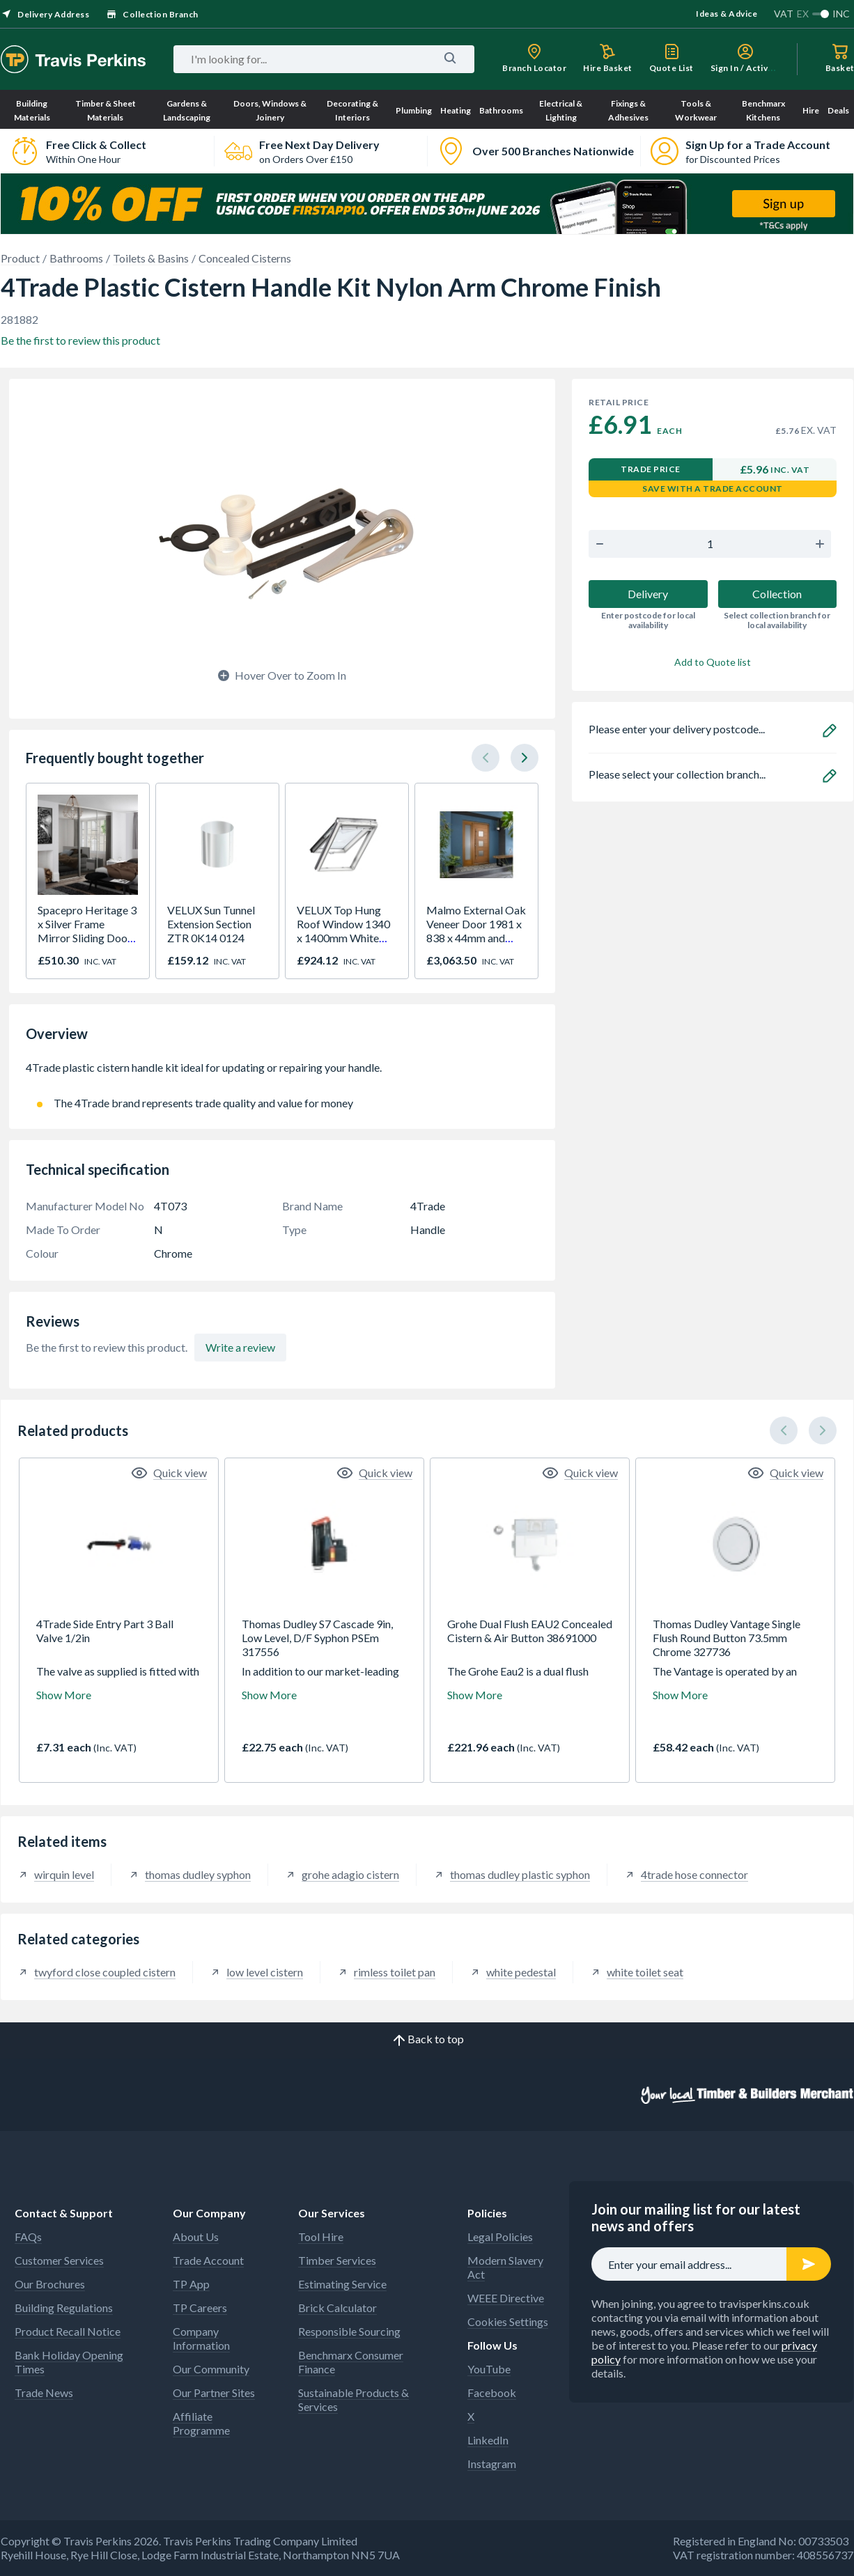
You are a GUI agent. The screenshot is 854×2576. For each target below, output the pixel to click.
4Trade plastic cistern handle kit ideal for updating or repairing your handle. (282, 1074)
